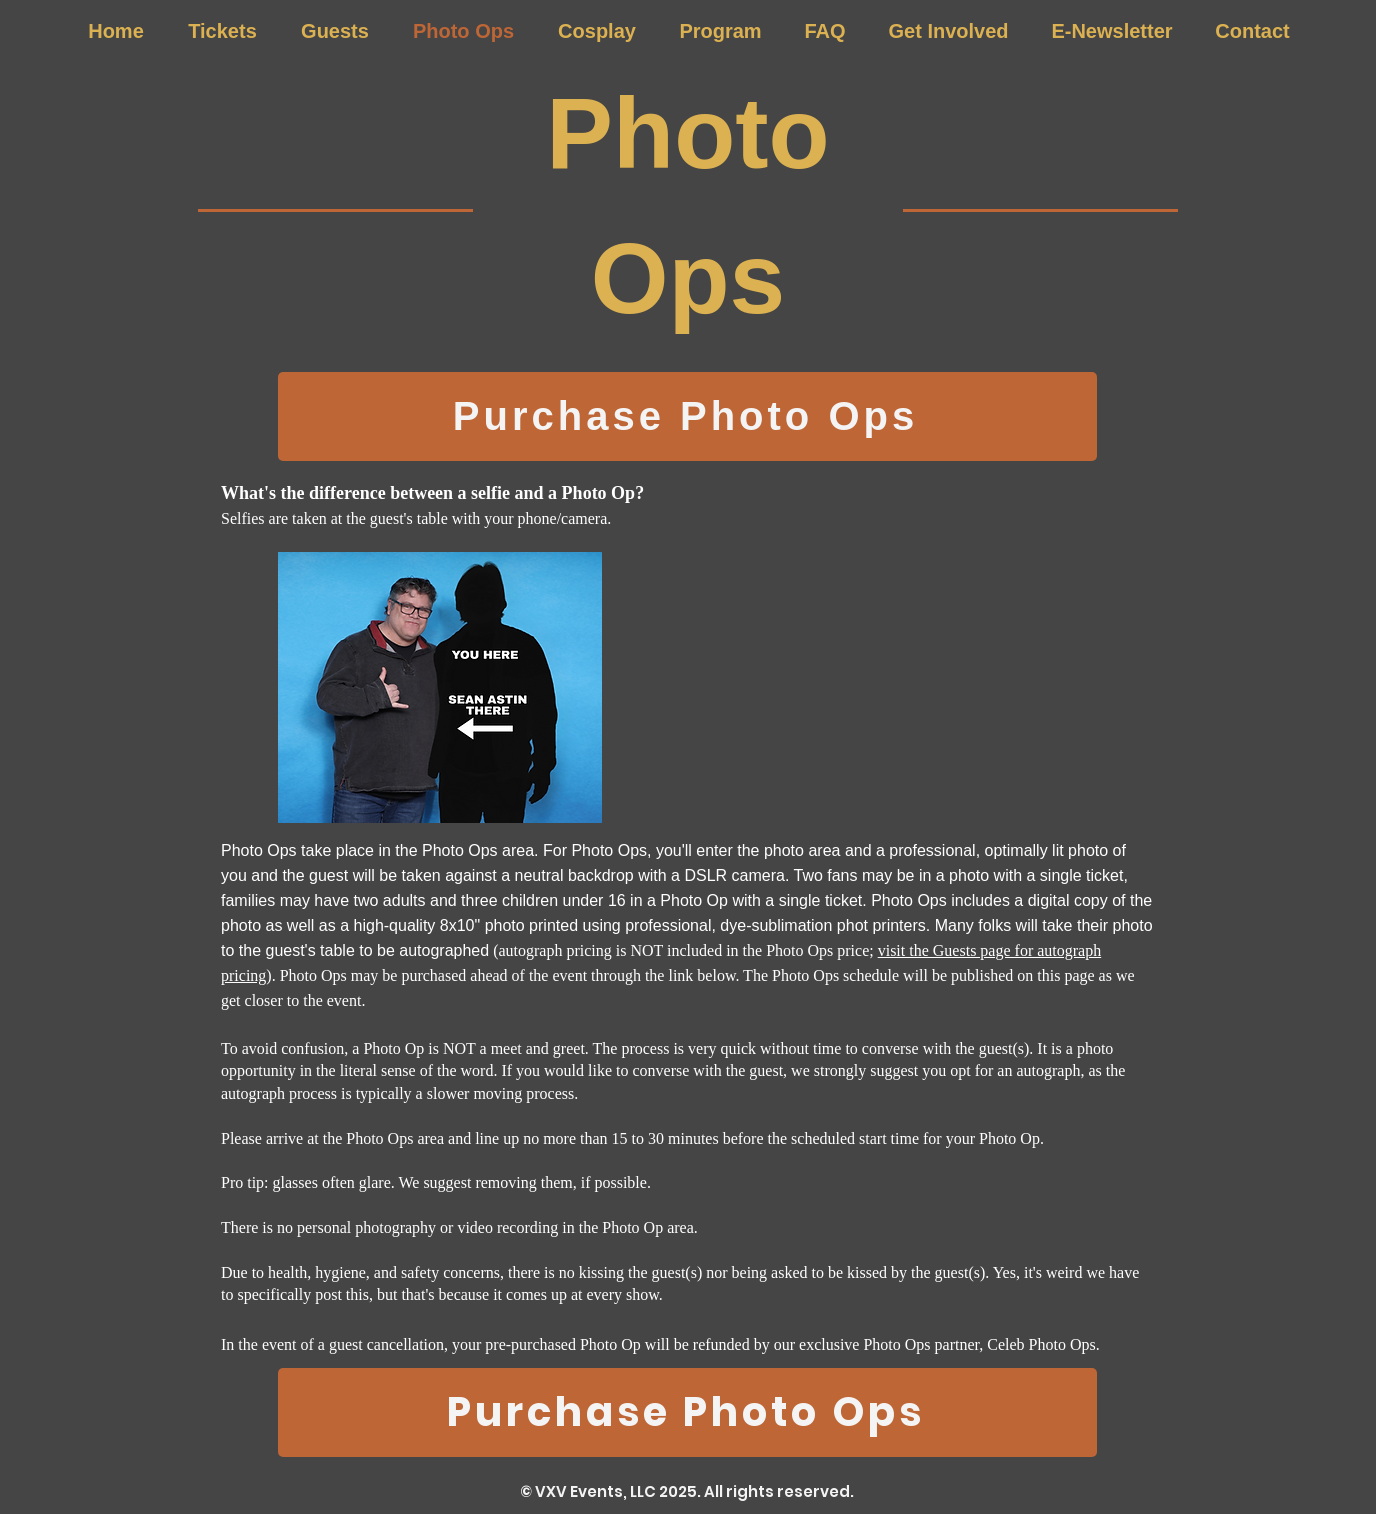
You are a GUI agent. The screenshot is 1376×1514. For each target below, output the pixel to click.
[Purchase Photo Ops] (687, 416)
